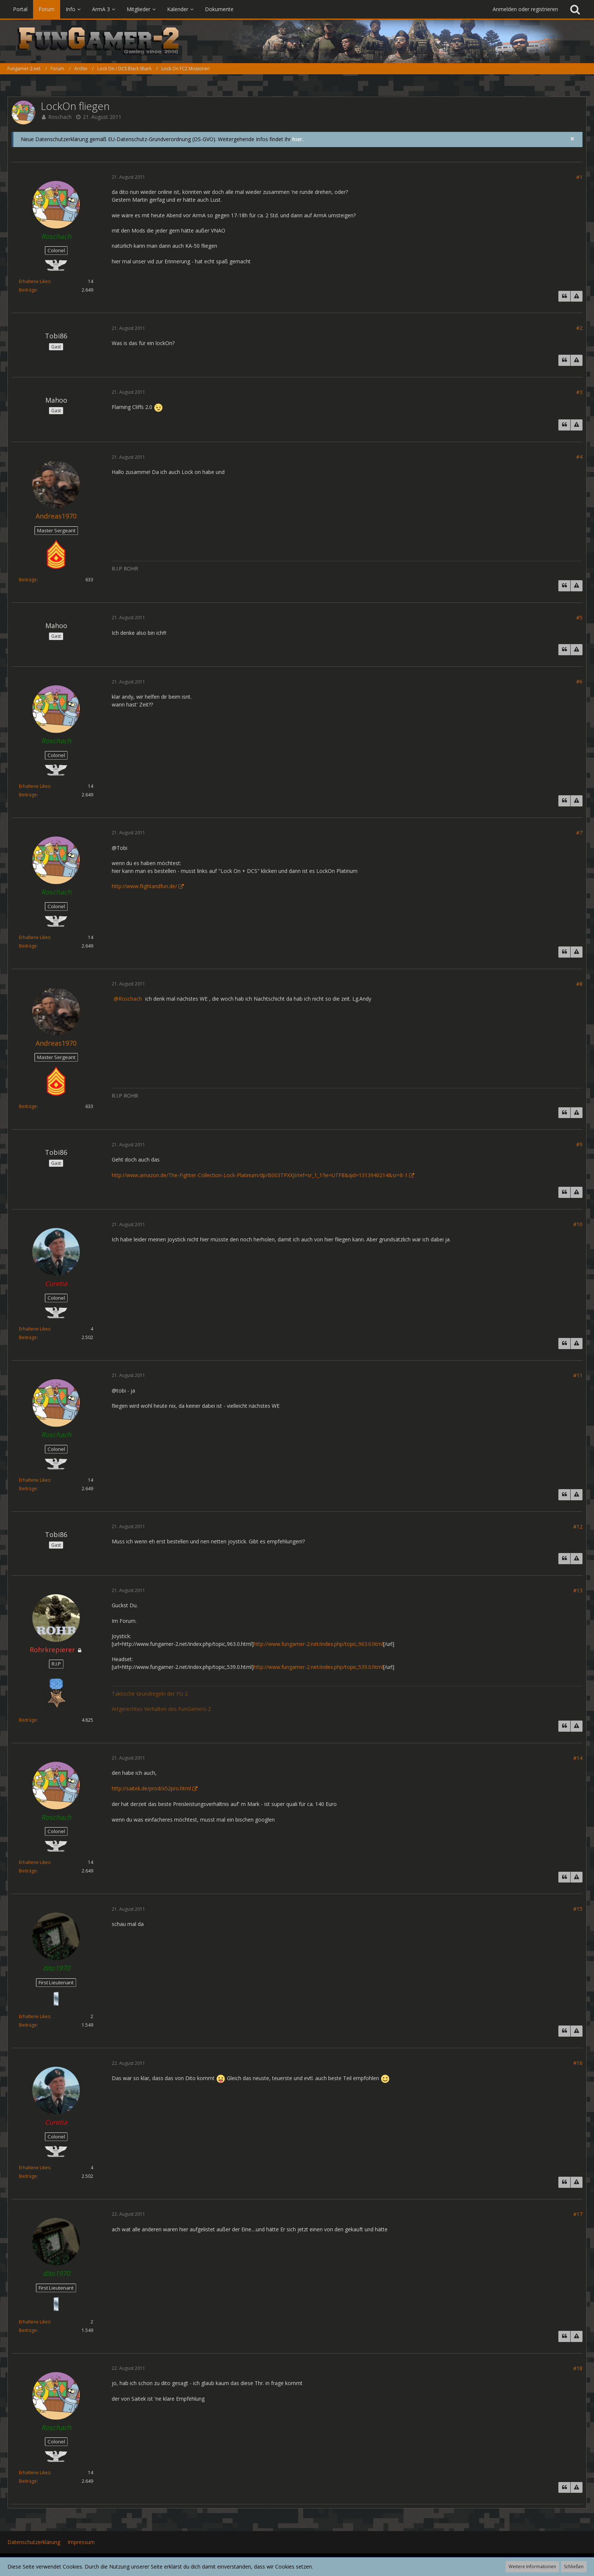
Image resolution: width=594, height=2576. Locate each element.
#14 (577, 1757)
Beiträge (28, 290)
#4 (579, 456)
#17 (577, 2214)
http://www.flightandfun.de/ (144, 886)
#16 (577, 2062)
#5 (579, 617)
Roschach (60, 116)
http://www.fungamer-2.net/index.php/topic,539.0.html (318, 1666)
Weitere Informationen (532, 2566)
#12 (577, 1526)
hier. (298, 139)
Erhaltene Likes (34, 281)
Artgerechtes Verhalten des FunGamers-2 (161, 1708)
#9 (579, 1144)
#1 (579, 177)
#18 (577, 2368)
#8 (579, 983)
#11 (577, 1375)
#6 (579, 681)
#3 (579, 392)
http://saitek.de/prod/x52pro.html (151, 1788)
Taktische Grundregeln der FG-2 (150, 1693)
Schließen (574, 2566)
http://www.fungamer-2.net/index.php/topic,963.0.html (318, 1643)
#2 (579, 327)
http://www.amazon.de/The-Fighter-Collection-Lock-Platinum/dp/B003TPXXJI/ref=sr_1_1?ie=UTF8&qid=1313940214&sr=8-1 (260, 1175)
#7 (579, 832)
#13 (577, 1590)
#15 (577, 1908)
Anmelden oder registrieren (525, 9)
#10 (577, 1224)
